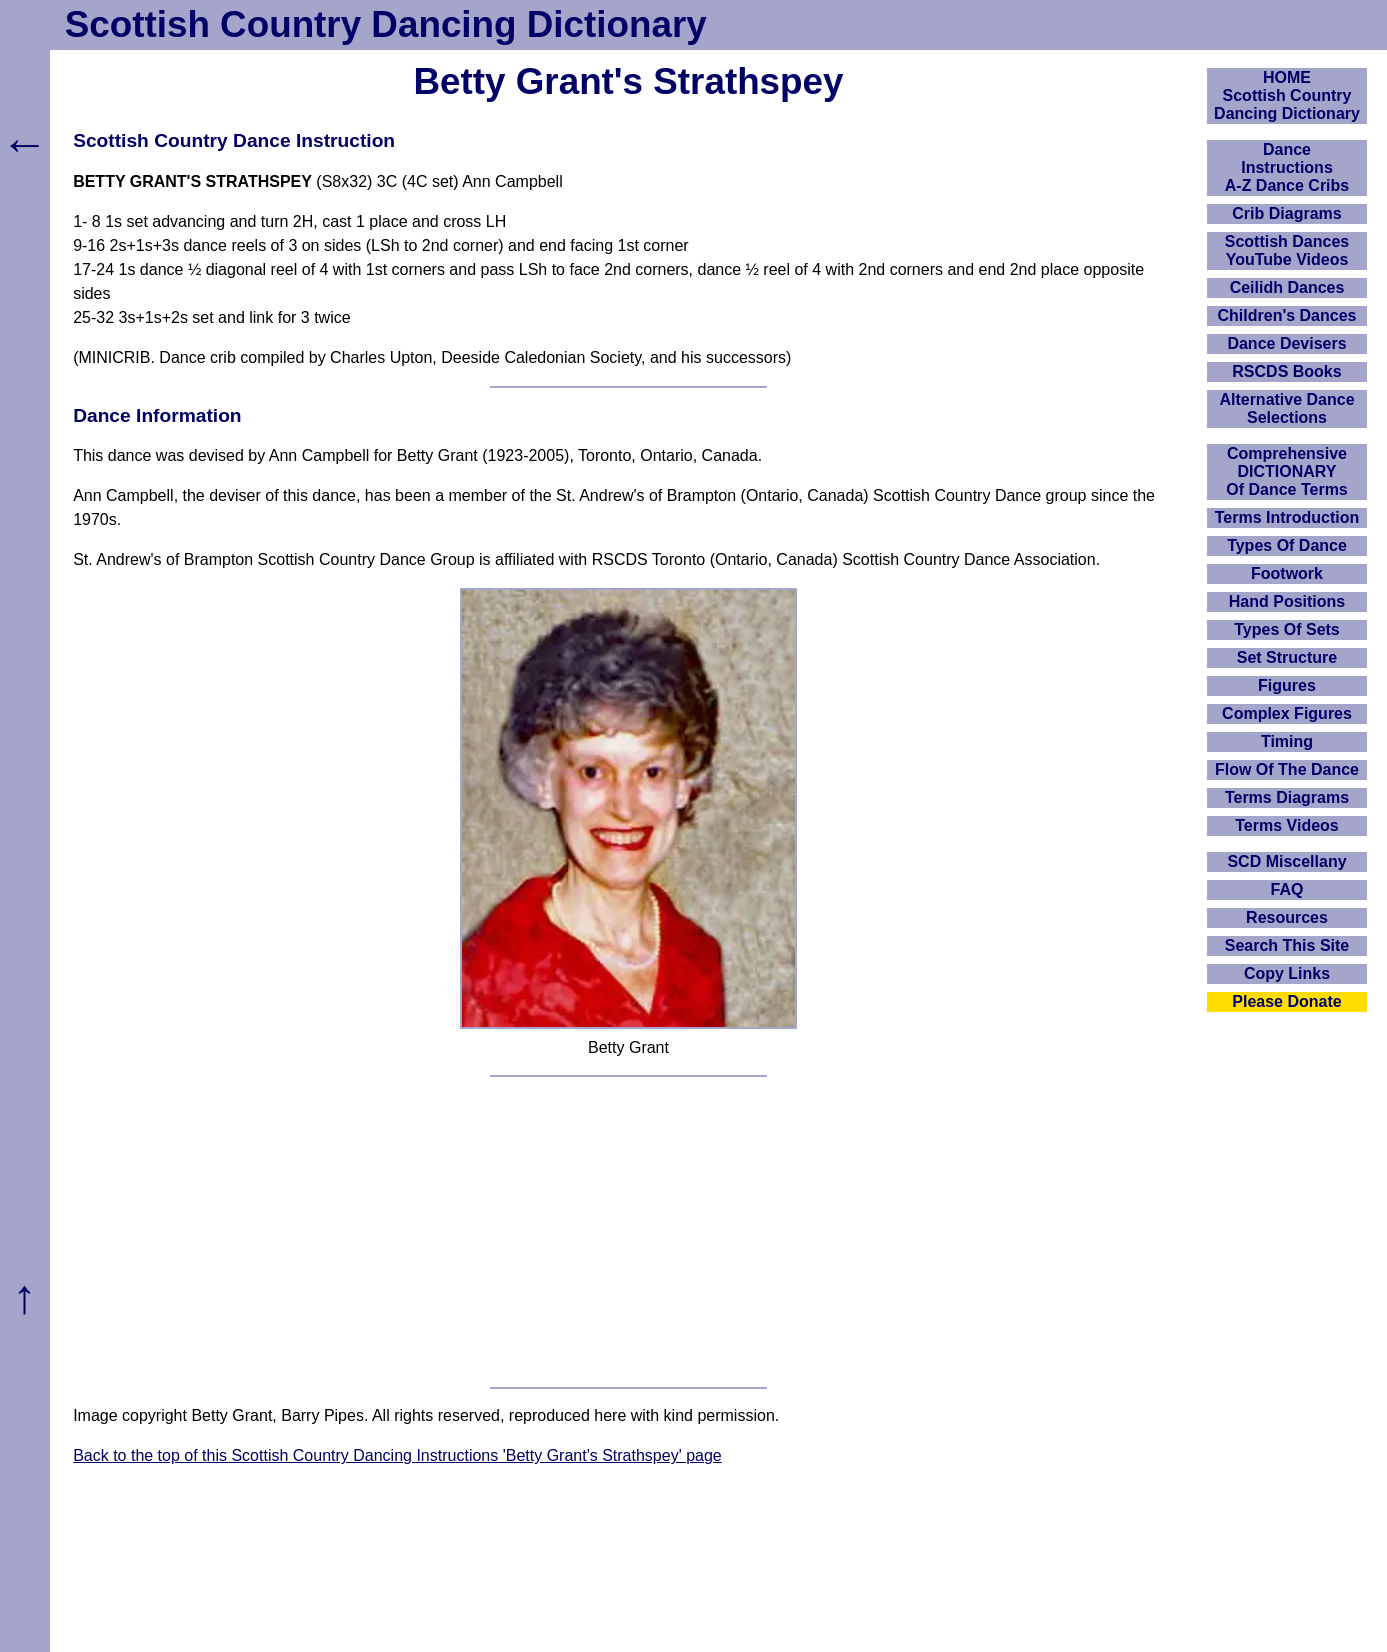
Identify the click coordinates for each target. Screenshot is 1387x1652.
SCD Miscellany (1286, 861)
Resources (1287, 917)
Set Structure (1287, 657)
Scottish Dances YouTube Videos (1287, 250)
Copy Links (1287, 973)
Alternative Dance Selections (1286, 408)
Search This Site (1287, 945)
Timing (1287, 741)
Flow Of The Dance (1287, 769)
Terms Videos (1286, 825)
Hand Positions (1287, 601)
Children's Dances (1287, 315)
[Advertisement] (628, 1232)
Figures (1287, 685)
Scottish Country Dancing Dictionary (386, 24)
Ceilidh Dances (1287, 287)
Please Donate (1286, 1001)
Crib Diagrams (1286, 213)
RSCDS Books (1286, 371)
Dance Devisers (1286, 343)
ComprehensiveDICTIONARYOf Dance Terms (1287, 471)
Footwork (1287, 573)
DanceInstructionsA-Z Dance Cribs (1287, 167)
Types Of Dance (1287, 545)
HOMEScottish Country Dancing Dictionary (1287, 95)
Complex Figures (1287, 713)
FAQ (1287, 889)
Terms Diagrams (1287, 797)
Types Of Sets (1287, 629)
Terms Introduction (1287, 517)
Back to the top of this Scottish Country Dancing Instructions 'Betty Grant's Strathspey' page (397, 1455)
